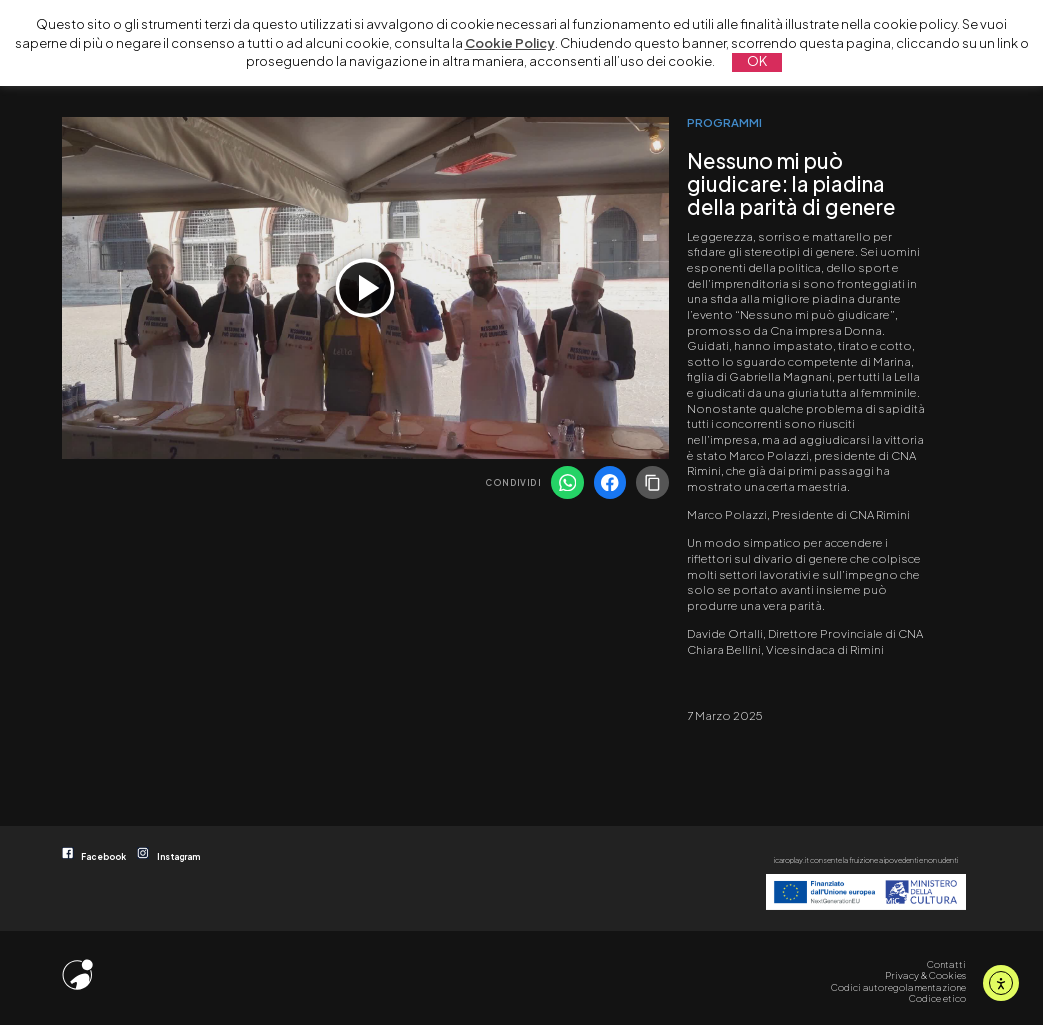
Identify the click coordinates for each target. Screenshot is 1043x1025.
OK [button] (757, 61)
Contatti (946, 964)
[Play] (365, 288)
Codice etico (937, 998)
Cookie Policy (510, 43)
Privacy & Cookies (925, 975)
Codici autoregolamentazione (898, 987)
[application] (365, 288)
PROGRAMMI (724, 122)
